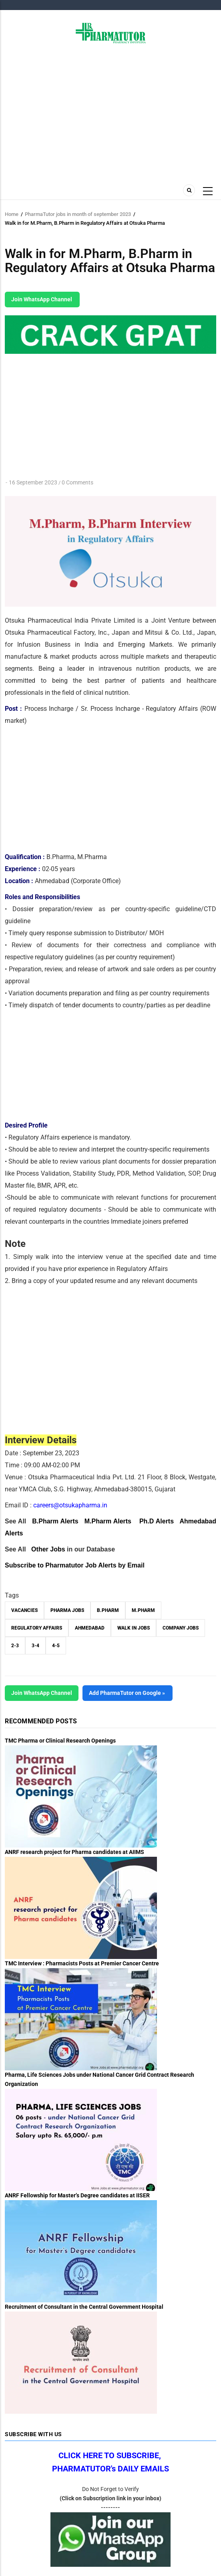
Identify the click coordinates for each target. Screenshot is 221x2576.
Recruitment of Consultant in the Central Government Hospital (84, 2307)
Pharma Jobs (67, 1610)
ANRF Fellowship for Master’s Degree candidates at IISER (77, 2195)
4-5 (56, 1645)
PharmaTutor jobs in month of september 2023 (78, 214)
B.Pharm (108, 1610)
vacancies (24, 1610)
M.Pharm (143, 1610)
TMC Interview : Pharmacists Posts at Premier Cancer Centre (82, 1963)
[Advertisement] (110, 111)
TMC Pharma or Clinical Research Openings (60, 1740)
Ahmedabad (89, 1628)
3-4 (35, 1645)
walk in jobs (133, 1628)
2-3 (15, 1645)
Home (11, 214)
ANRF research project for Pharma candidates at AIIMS (74, 1852)
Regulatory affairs (36, 1628)
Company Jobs (181, 1628)
